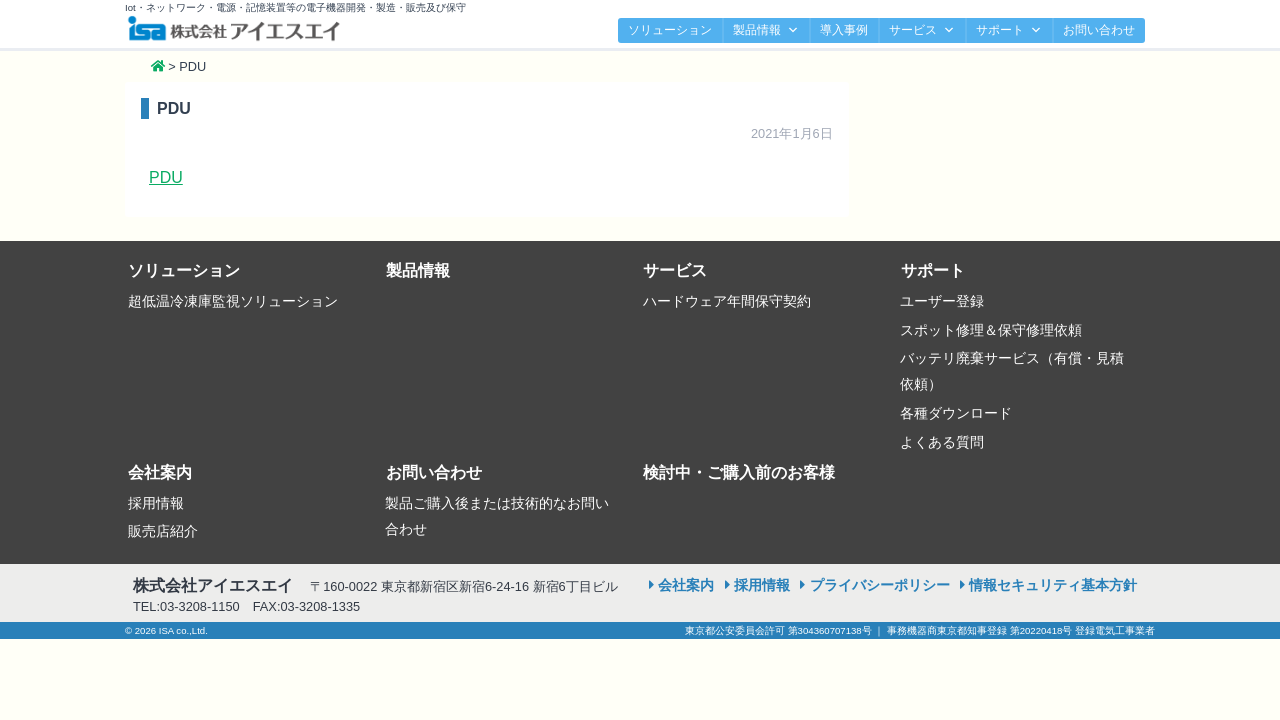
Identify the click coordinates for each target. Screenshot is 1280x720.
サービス (922, 30)
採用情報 (156, 503)
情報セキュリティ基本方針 (1053, 585)
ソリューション (670, 30)
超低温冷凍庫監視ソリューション (233, 301)
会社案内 (160, 472)
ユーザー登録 (942, 301)
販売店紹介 (163, 531)
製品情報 (766, 30)
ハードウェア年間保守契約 (727, 301)
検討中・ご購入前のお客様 (739, 472)
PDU (166, 177)
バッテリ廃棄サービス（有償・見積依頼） (1012, 371)
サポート (1009, 30)
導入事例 (844, 30)
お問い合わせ (1099, 30)
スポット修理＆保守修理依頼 (991, 330)
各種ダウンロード (956, 413)
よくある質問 (942, 442)
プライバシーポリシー (880, 585)
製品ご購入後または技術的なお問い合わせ (497, 516)
